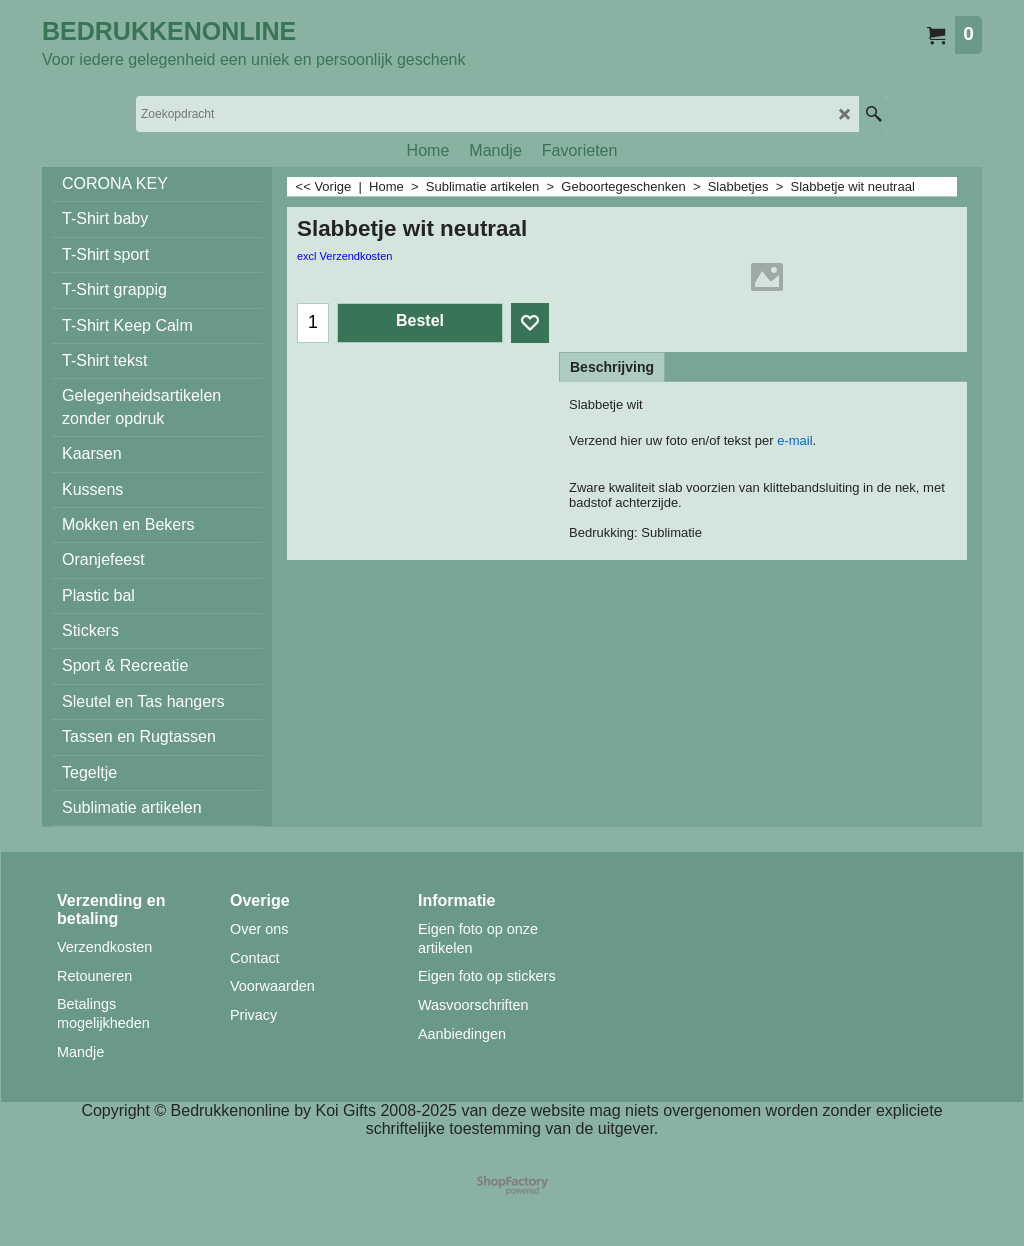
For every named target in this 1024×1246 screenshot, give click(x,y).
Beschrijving (612, 367)
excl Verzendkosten (344, 256)
